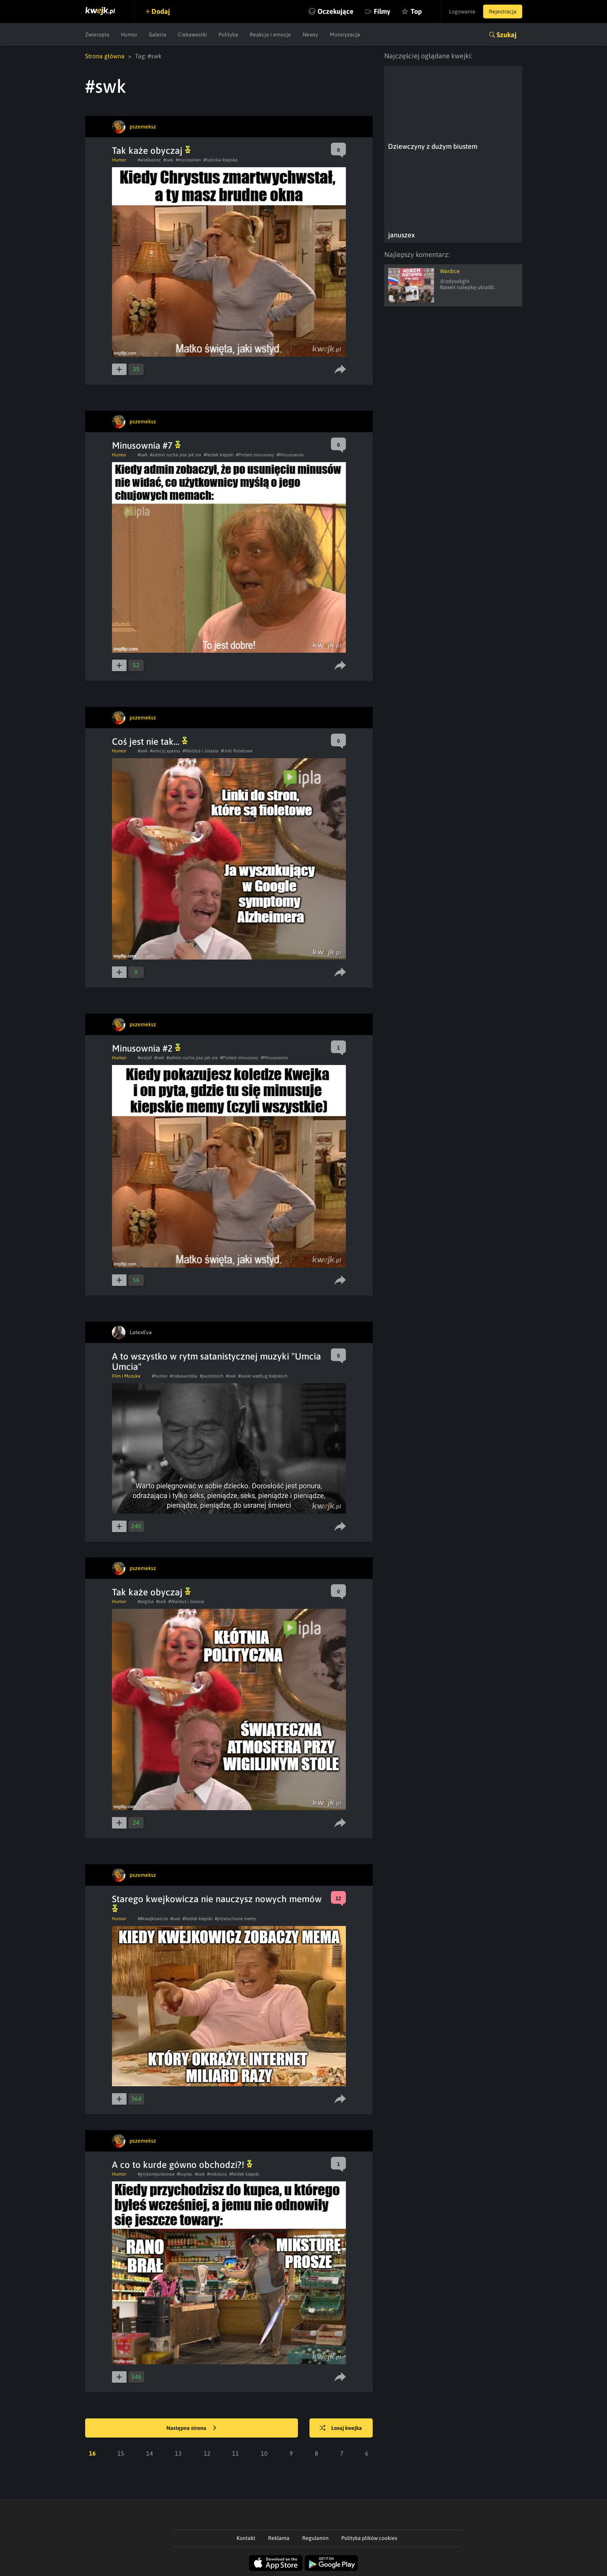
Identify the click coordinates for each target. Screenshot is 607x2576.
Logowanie (462, 11)
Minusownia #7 (146, 445)
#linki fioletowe (236, 751)
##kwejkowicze (153, 1918)
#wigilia (146, 1601)
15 (120, 2453)
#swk (168, 160)
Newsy (310, 34)
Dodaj (160, 11)
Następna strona (191, 2428)
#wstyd (145, 1057)
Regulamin (315, 2538)
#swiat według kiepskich (263, 1376)
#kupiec (184, 2174)
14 (149, 2453)
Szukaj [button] (507, 35)
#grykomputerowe (156, 2174)
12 (207, 2453)
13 (178, 2453)
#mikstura (217, 2174)
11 (235, 2453)
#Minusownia (290, 455)
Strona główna (105, 56)
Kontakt (246, 2538)
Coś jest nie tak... (150, 741)
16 (92, 2453)
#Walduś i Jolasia (201, 751)
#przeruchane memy (235, 1918)
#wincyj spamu (165, 751)
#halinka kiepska (220, 160)
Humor (129, 34)
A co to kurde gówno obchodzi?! (182, 2165)
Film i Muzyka (126, 1376)
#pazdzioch (212, 1376)
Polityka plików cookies (369, 2538)
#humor (160, 1376)
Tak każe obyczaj (151, 150)
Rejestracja (503, 11)
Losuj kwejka (341, 2428)
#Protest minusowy (255, 455)
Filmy (382, 11)
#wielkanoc (149, 160)
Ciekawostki (192, 34)
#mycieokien (188, 160)
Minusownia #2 (146, 1048)
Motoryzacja (345, 34)
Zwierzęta (97, 34)
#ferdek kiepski (219, 455)
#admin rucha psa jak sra (175, 455)
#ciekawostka (183, 1376)
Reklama (279, 2538)
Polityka (228, 34)
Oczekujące (335, 11)
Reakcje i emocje (270, 34)
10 (264, 2453)
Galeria (157, 34)
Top (416, 11)
